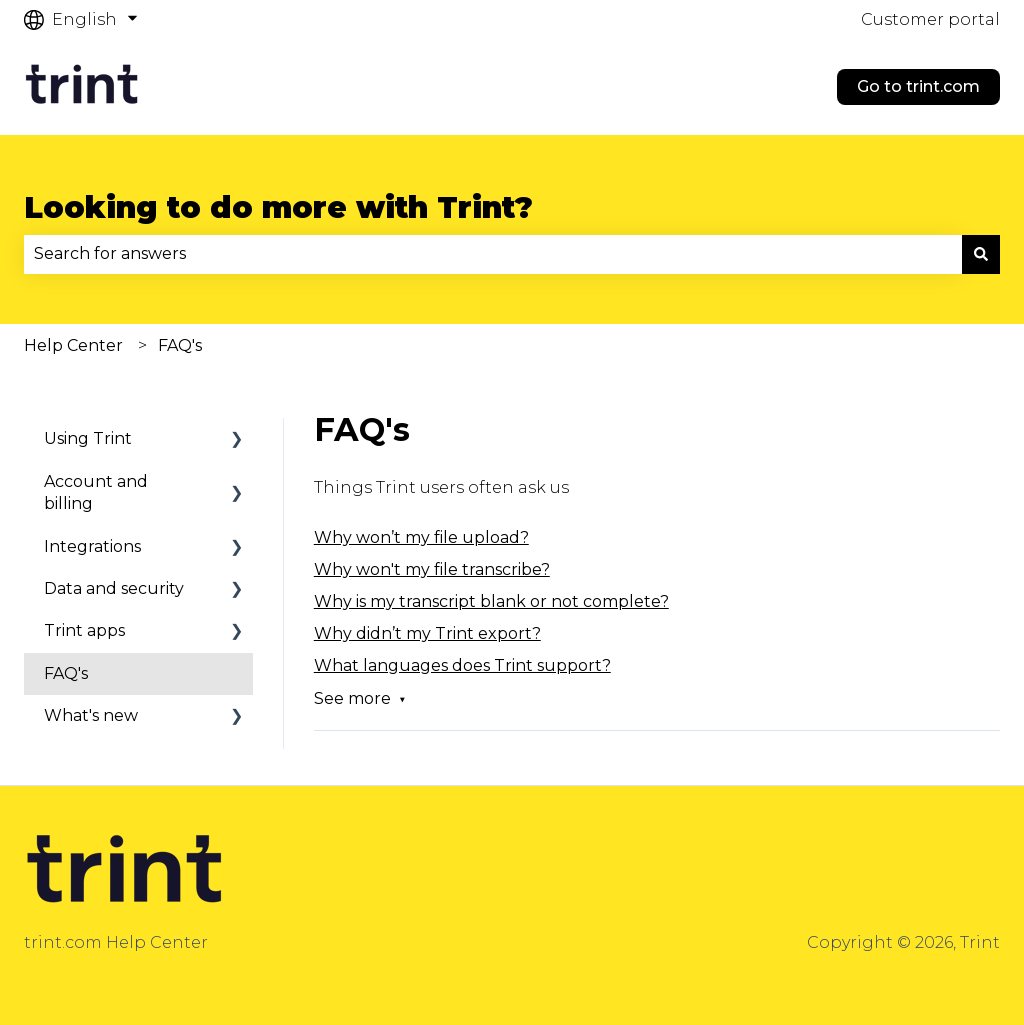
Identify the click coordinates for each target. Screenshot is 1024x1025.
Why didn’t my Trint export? (427, 633)
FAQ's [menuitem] (66, 673)
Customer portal (930, 19)
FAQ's (180, 345)
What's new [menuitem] (91, 715)
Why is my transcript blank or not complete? (491, 601)
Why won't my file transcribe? (432, 569)
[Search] (981, 254)
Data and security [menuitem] (114, 588)
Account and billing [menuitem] (96, 492)
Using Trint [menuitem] (88, 438)
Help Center (73, 345)
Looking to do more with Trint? (278, 207)
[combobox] (493, 254)
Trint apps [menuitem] (84, 630)
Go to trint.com (918, 86)
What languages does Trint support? (462, 665)
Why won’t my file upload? (421, 537)
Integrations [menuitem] (92, 546)
